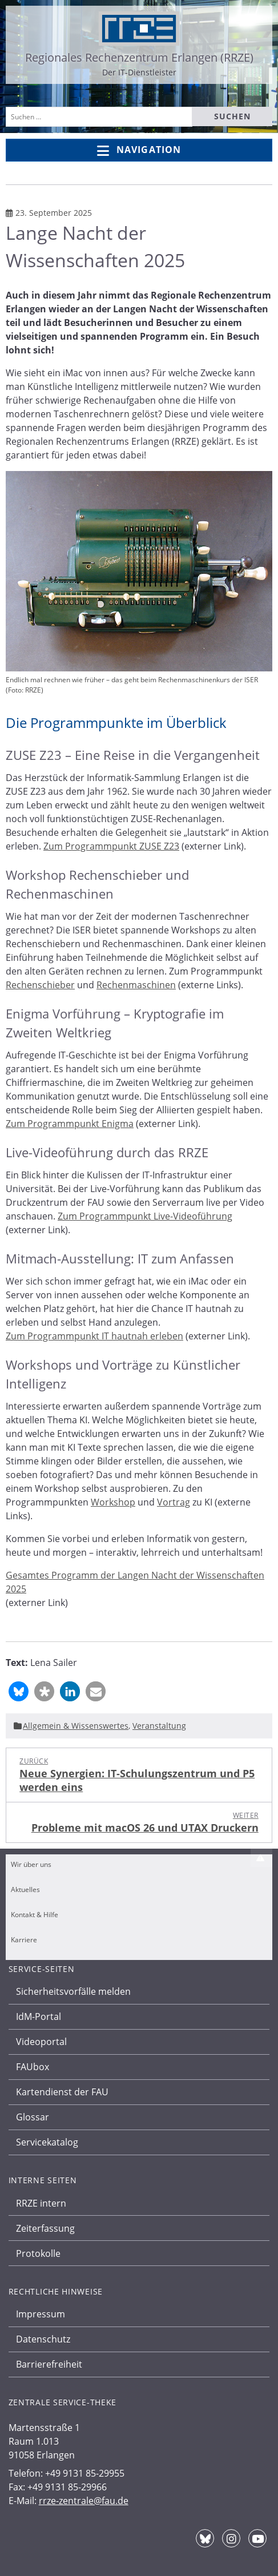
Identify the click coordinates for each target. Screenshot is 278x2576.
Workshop (113, 1502)
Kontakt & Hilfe (34, 1914)
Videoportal (41, 2041)
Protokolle (38, 2253)
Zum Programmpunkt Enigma (70, 1123)
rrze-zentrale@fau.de (83, 2500)
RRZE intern (41, 2203)
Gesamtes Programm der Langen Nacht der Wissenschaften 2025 (135, 1582)
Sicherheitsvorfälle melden (73, 1991)
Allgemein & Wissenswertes (75, 1725)
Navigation (139, 150)
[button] (19, 1691)
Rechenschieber (40, 985)
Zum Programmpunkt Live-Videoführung (145, 1216)
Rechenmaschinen (136, 985)
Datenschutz (43, 2339)
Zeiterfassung (45, 2228)
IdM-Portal (38, 2016)
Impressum (40, 2314)
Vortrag (173, 1502)
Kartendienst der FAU (62, 2092)
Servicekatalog (47, 2142)
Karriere (24, 1940)
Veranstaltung (159, 1725)
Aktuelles (25, 1889)
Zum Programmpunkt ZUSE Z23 (111, 846)
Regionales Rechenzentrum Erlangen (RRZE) (139, 57)
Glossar (32, 2117)
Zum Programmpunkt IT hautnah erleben (94, 1336)
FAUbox (32, 2066)
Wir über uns (31, 1864)
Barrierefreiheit (49, 2364)
